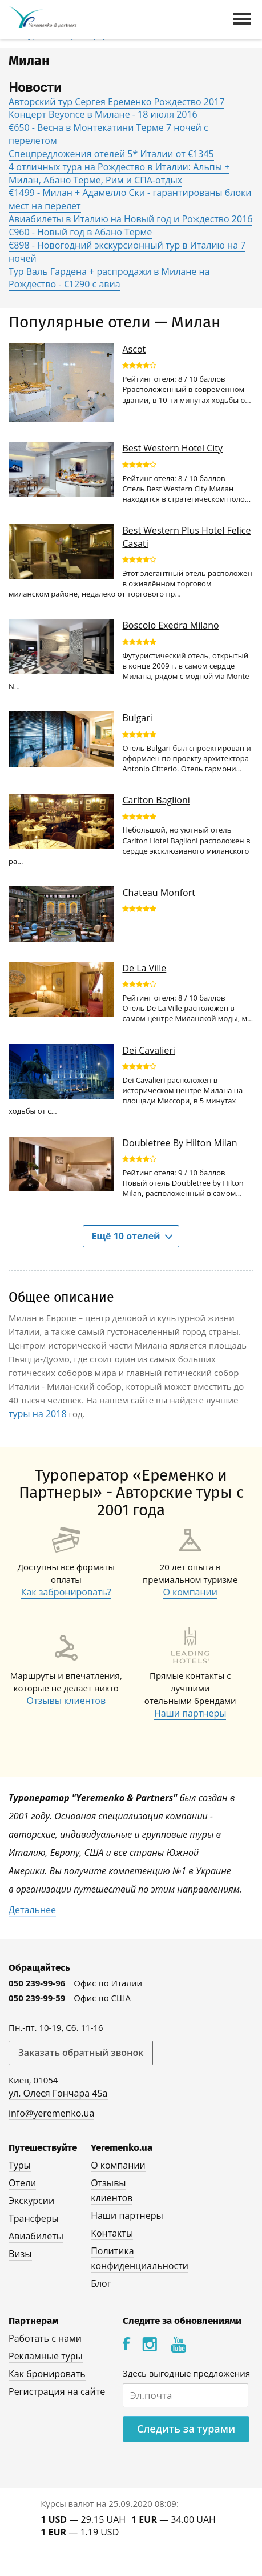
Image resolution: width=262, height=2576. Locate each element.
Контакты (112, 2233)
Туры (20, 2165)
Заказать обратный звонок (80, 2052)
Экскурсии (31, 2200)
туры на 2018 (38, 1413)
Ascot (134, 349)
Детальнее (32, 1909)
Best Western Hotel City (172, 448)
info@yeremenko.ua (51, 2113)
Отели (22, 2183)
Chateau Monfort (158, 892)
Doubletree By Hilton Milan (179, 1143)
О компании (190, 1592)
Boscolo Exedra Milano (170, 625)
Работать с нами (45, 2338)
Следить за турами (186, 2428)
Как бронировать (47, 2373)
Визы (20, 2253)
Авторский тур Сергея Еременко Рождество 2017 (116, 101)
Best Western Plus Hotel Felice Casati (186, 536)
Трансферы (34, 2218)
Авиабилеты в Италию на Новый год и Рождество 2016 (130, 219)
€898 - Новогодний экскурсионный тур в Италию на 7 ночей (127, 252)
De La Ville (144, 968)
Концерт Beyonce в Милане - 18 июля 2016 (103, 114)
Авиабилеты (36, 2236)
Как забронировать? (66, 1592)
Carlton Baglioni (156, 800)
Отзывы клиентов (66, 1700)
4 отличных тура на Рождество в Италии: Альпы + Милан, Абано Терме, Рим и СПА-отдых (119, 173)
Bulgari (137, 717)
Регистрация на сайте (57, 2391)
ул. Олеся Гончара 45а (58, 2093)
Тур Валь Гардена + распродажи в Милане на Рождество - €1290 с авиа (109, 278)
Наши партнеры (190, 1713)
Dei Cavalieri (148, 1050)
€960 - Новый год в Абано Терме (80, 232)
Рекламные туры (46, 2356)
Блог (101, 2283)
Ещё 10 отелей (125, 1236)
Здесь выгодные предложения (186, 2373)
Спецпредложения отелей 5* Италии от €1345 (111, 153)
